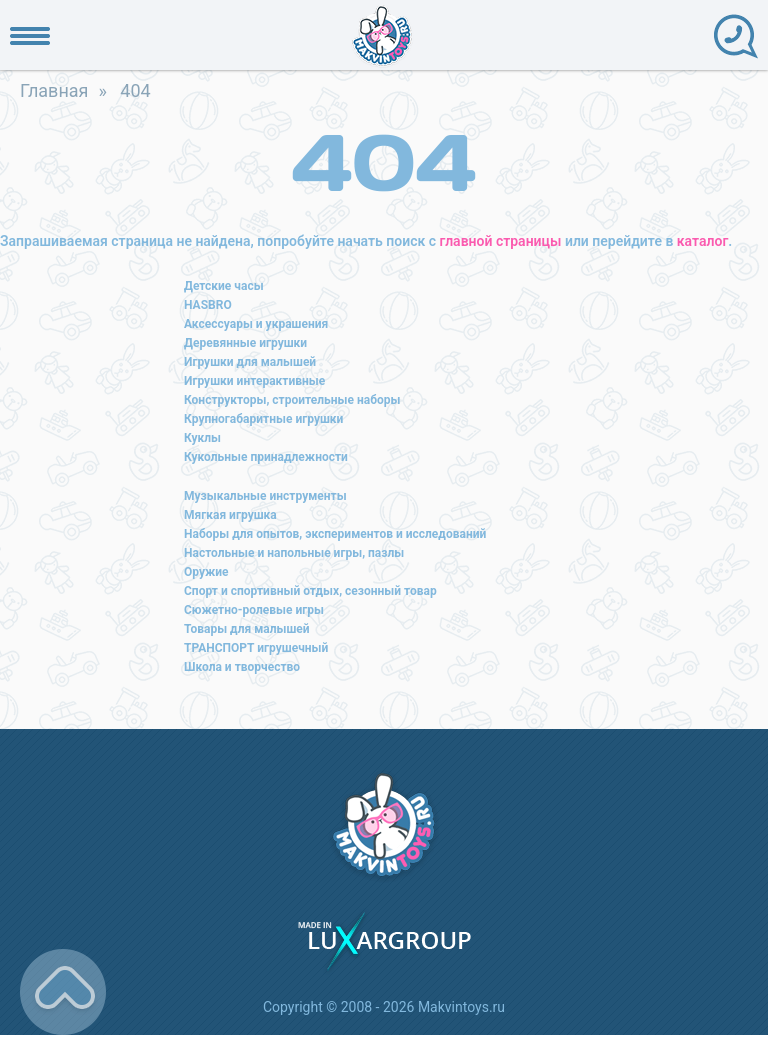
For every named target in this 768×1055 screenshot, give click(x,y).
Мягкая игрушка (230, 515)
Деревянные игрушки (245, 343)
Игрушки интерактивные (254, 381)
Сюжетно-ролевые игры (254, 610)
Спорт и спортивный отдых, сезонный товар (310, 591)
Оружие (206, 572)
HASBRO (208, 305)
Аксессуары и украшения (256, 324)
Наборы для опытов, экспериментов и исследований (335, 534)
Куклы (202, 438)
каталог (702, 241)
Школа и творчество (242, 667)
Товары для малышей (247, 629)
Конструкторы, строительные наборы (292, 400)
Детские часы (224, 286)
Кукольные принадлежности (266, 457)
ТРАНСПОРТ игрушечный (256, 648)
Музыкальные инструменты (265, 496)
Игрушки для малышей (250, 362)
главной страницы (501, 241)
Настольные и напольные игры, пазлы (294, 553)
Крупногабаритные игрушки (263, 419)
